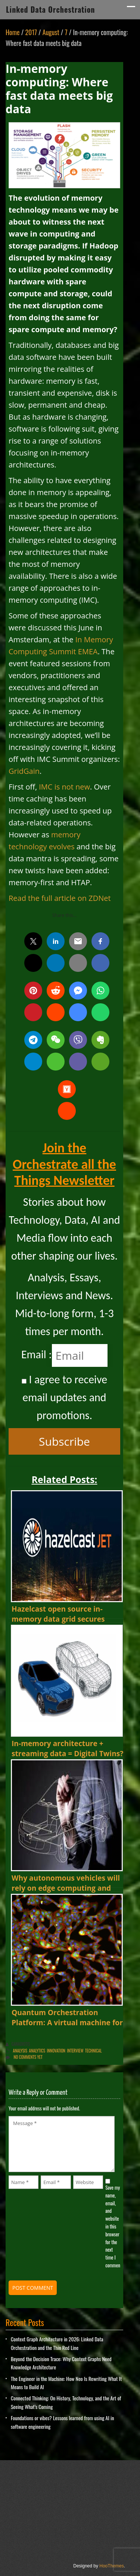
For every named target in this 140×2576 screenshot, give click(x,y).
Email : (36, 1354)
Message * (62, 2144)
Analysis (20, 2051)
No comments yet (28, 2057)
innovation (56, 2051)
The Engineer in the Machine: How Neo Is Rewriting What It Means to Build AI (66, 2383)
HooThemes (111, 2566)
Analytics (37, 2051)
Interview (75, 2051)
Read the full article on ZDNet (60, 898)
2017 (31, 32)
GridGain (24, 771)
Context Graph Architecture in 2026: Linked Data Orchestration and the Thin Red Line (57, 2343)
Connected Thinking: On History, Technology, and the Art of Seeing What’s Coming (66, 2402)
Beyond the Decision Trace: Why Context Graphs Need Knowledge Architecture (61, 2363)
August (51, 32)
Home (13, 32)
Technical (93, 2051)
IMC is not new (64, 787)
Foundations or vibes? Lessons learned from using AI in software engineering (62, 2422)
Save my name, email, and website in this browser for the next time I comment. (112, 2226)
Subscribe (64, 1441)
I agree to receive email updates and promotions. (64, 1397)
